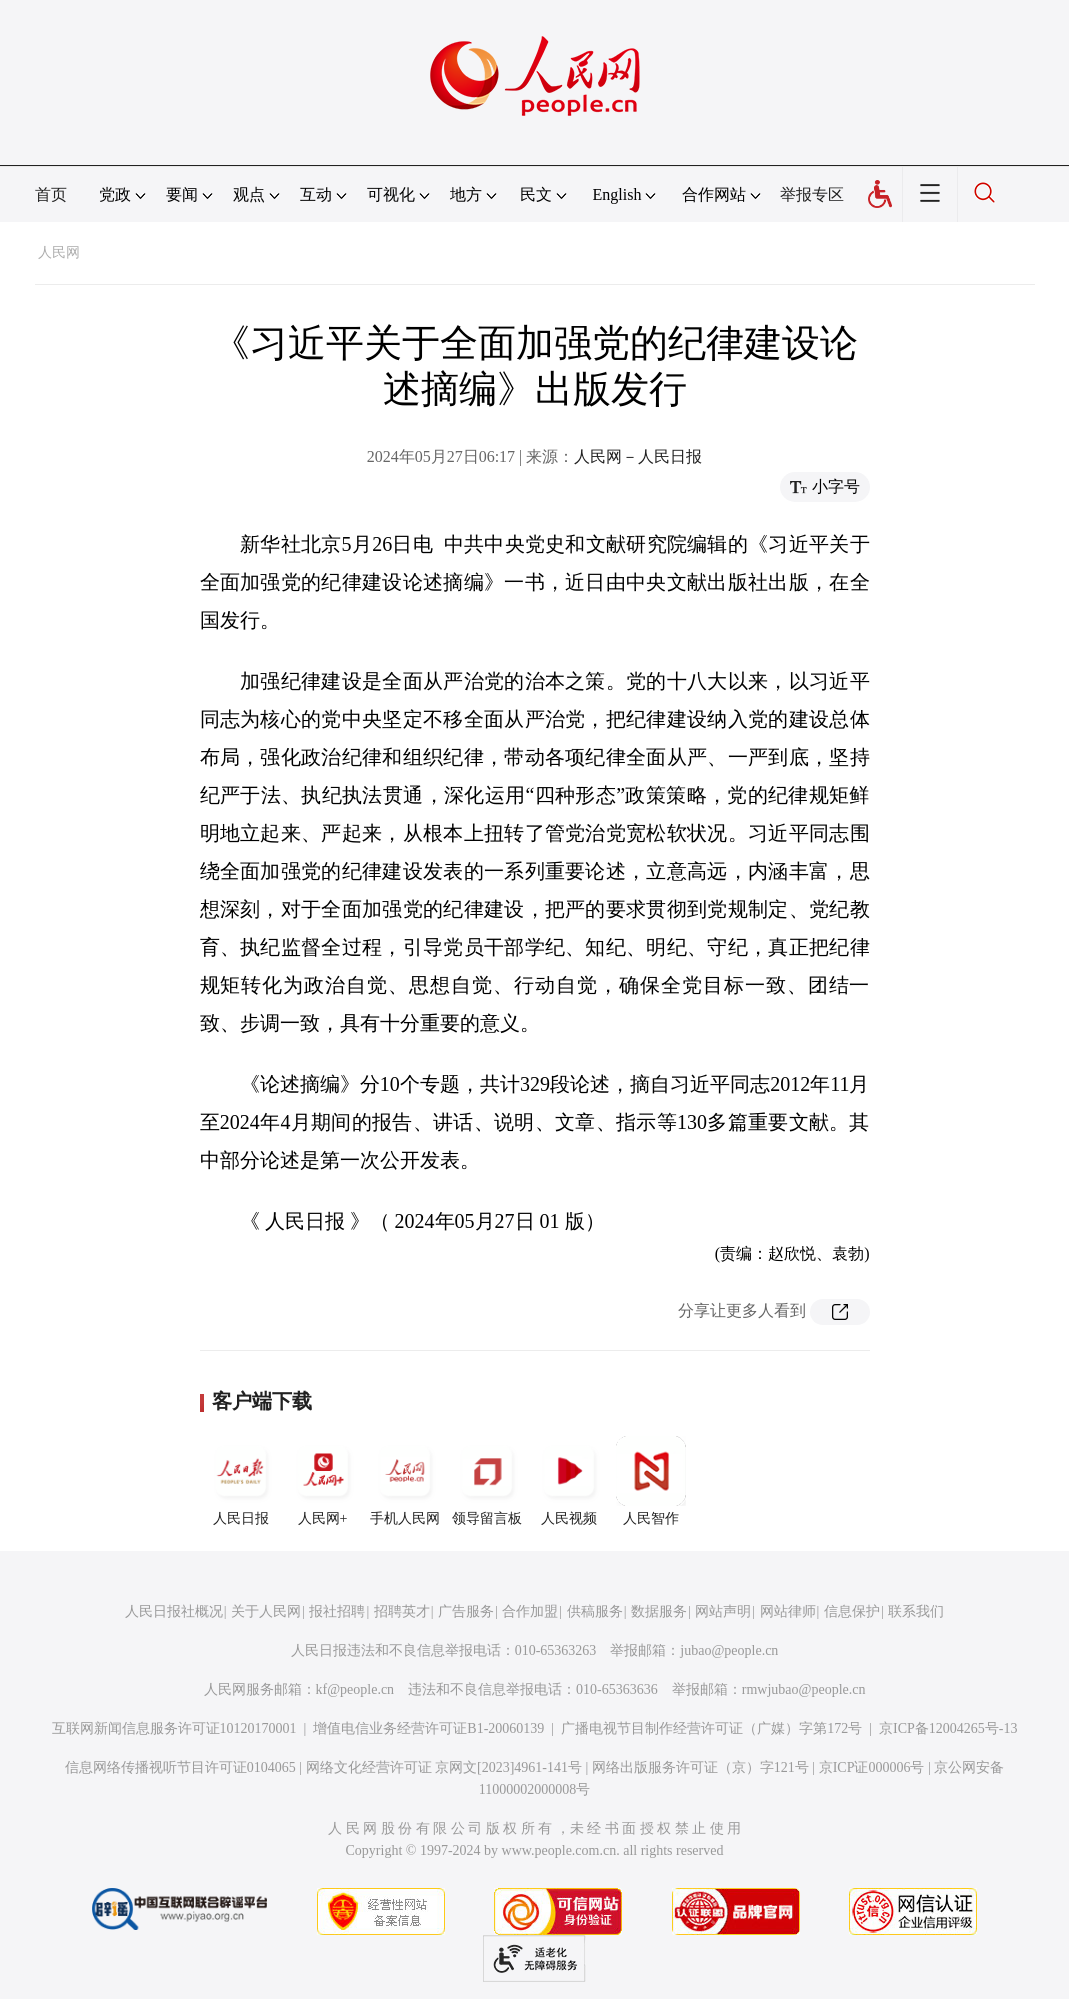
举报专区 (812, 194)
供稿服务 (595, 1611)
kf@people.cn (355, 1689)
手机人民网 (405, 1481)
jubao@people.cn (729, 1650)
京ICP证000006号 (872, 1767)
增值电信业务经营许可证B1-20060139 (428, 1728)
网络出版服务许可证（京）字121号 (700, 1767)
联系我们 (916, 1611)
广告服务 (466, 1611)
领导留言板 (487, 1481)
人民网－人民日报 (638, 456)
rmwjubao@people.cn (804, 1689)
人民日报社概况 (174, 1611)
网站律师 (788, 1611)
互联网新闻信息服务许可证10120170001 (174, 1728)
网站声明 (723, 1611)
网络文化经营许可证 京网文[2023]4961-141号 (444, 1767)
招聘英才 (402, 1611)
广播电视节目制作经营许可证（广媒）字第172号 (711, 1728)
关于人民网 (266, 1611)
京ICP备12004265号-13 (948, 1728)
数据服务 (659, 1611)
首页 (51, 194)
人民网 (59, 252)
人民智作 (651, 1481)
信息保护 (852, 1611)
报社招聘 (337, 1611)
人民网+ (323, 1481)
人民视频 (569, 1481)
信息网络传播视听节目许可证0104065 (180, 1767)
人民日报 (241, 1481)
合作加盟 (530, 1611)
